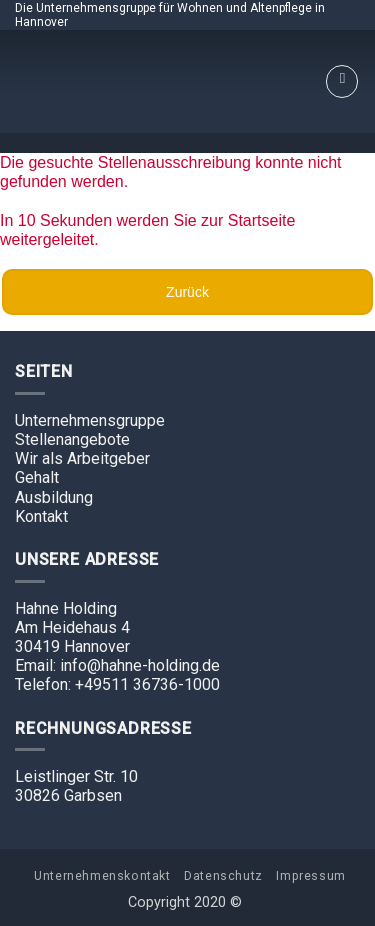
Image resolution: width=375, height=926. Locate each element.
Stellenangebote (72, 439)
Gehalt (37, 477)
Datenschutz (223, 876)
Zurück (187, 292)
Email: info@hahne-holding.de (117, 665)
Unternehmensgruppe (90, 420)
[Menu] (342, 82)
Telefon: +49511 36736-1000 (117, 684)
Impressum (311, 876)
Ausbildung (54, 497)
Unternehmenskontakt (102, 876)
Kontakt (41, 516)
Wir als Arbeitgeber (82, 458)
